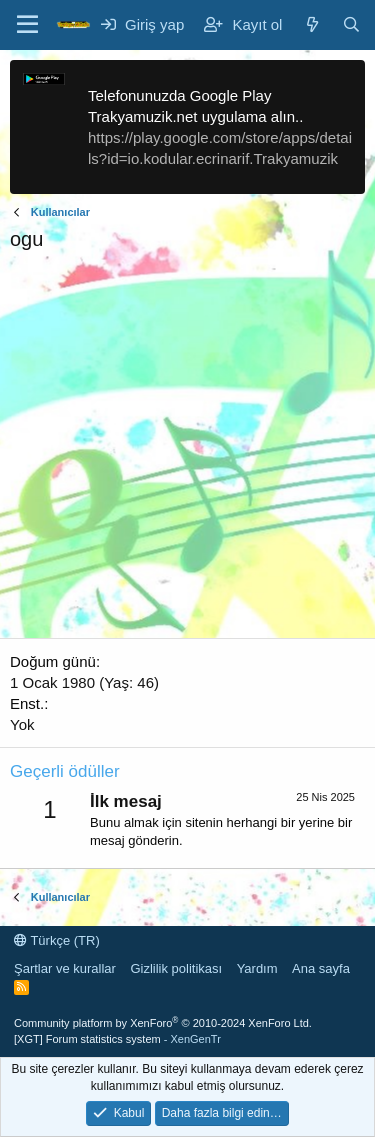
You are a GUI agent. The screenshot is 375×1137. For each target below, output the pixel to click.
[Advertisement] (187, 450)
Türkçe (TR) (57, 940)
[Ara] (351, 24)
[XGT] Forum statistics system (117, 1039)
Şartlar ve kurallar (65, 968)
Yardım (257, 968)
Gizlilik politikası (176, 968)
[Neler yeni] (311, 24)
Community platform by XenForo (163, 1023)
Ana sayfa (321, 968)
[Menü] (27, 25)
